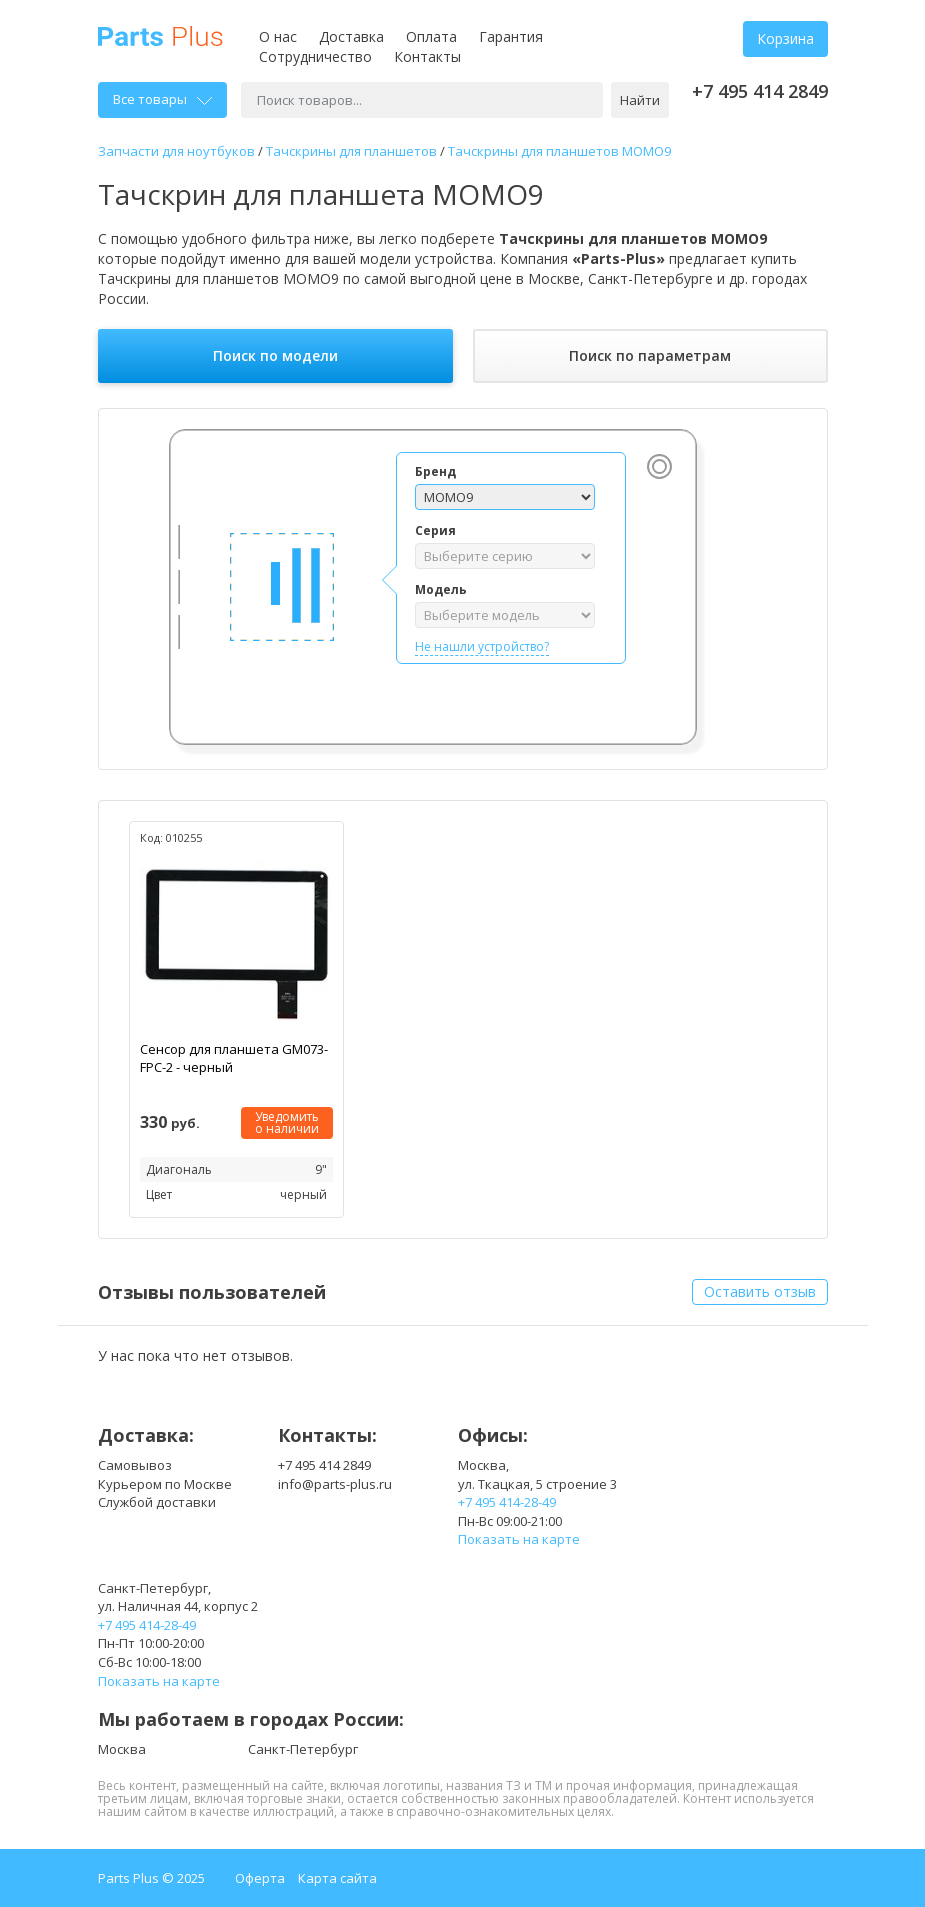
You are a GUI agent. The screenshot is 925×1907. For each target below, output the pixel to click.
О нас (278, 36)
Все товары (162, 99)
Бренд (435, 471)
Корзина (785, 38)
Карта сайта (337, 1878)
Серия (435, 530)
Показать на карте (519, 1539)
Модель (441, 589)
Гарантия (511, 36)
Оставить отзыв (760, 1291)
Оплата (431, 36)
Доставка (351, 36)
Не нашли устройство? (482, 646)
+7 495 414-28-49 (507, 1502)
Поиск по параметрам (650, 355)
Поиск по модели (275, 355)
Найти (640, 100)
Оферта (260, 1878)
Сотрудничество (315, 56)
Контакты (427, 56)
